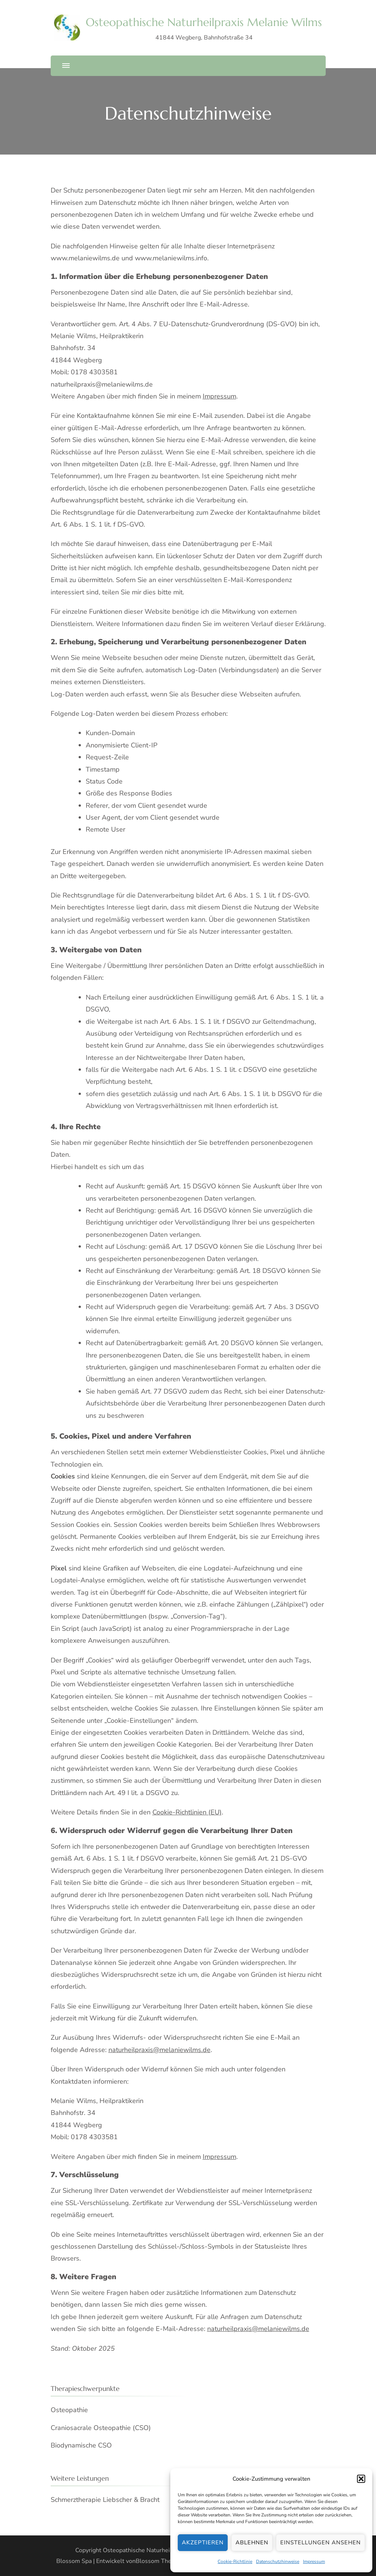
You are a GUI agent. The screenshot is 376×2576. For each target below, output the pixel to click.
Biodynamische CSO (81, 2445)
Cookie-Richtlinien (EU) (187, 1812)
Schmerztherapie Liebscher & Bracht (105, 2499)
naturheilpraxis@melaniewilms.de (159, 2049)
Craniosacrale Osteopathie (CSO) (101, 2427)
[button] (361, 2479)
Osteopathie (69, 2409)
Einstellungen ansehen (320, 2542)
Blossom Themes (159, 2561)
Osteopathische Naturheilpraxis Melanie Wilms (204, 22)
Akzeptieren (203, 2542)
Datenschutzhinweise (277, 2561)
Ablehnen (252, 2542)
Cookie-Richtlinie (235, 2561)
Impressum (314, 2561)
